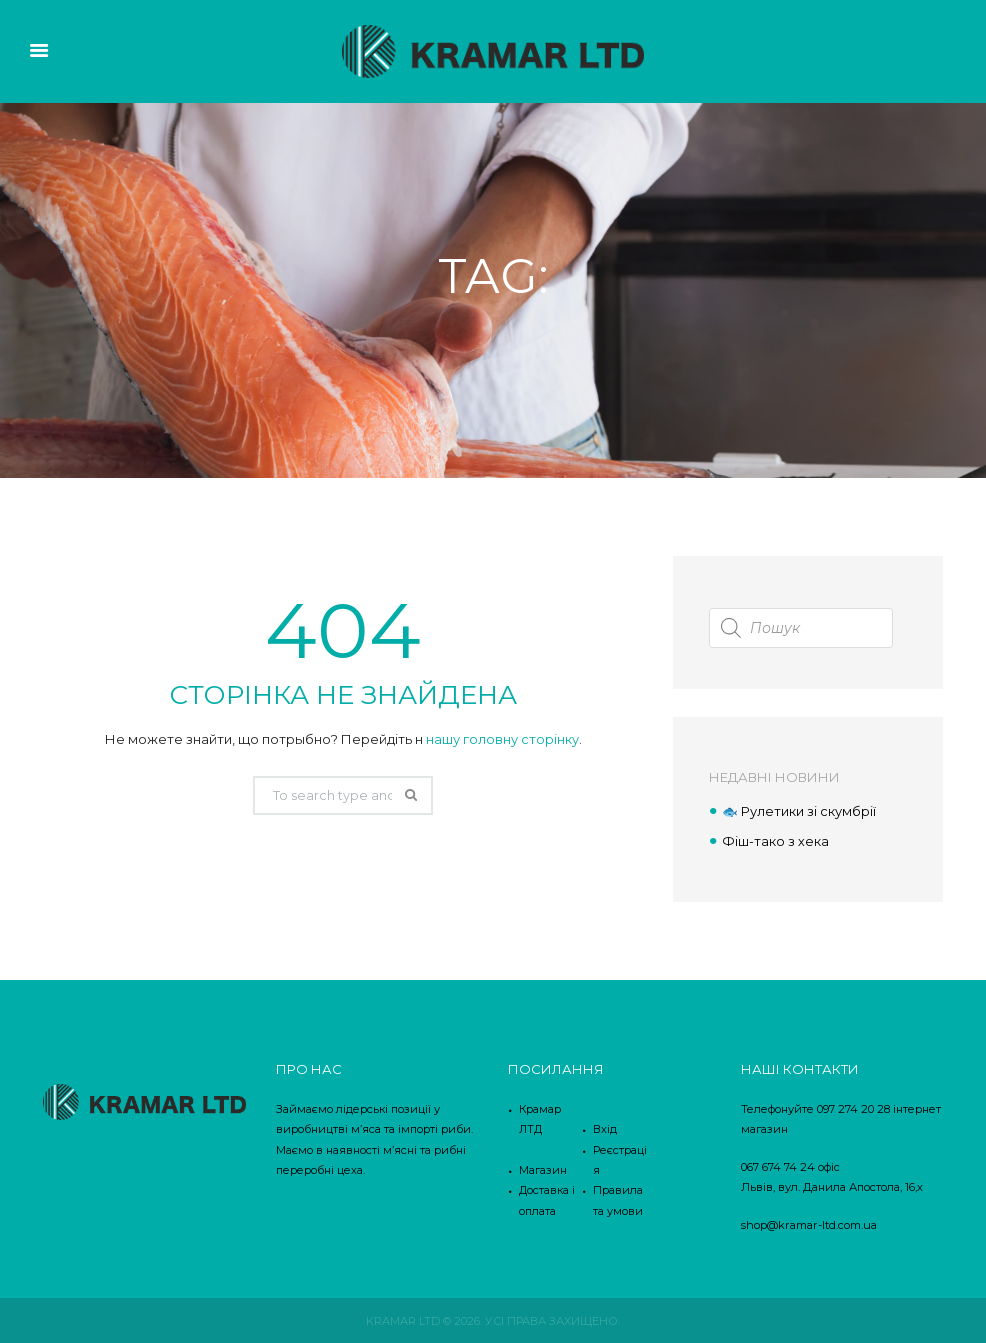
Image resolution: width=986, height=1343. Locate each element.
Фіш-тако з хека (775, 840)
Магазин (543, 1169)
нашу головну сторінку (502, 739)
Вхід (605, 1128)
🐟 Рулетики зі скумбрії (799, 811)
